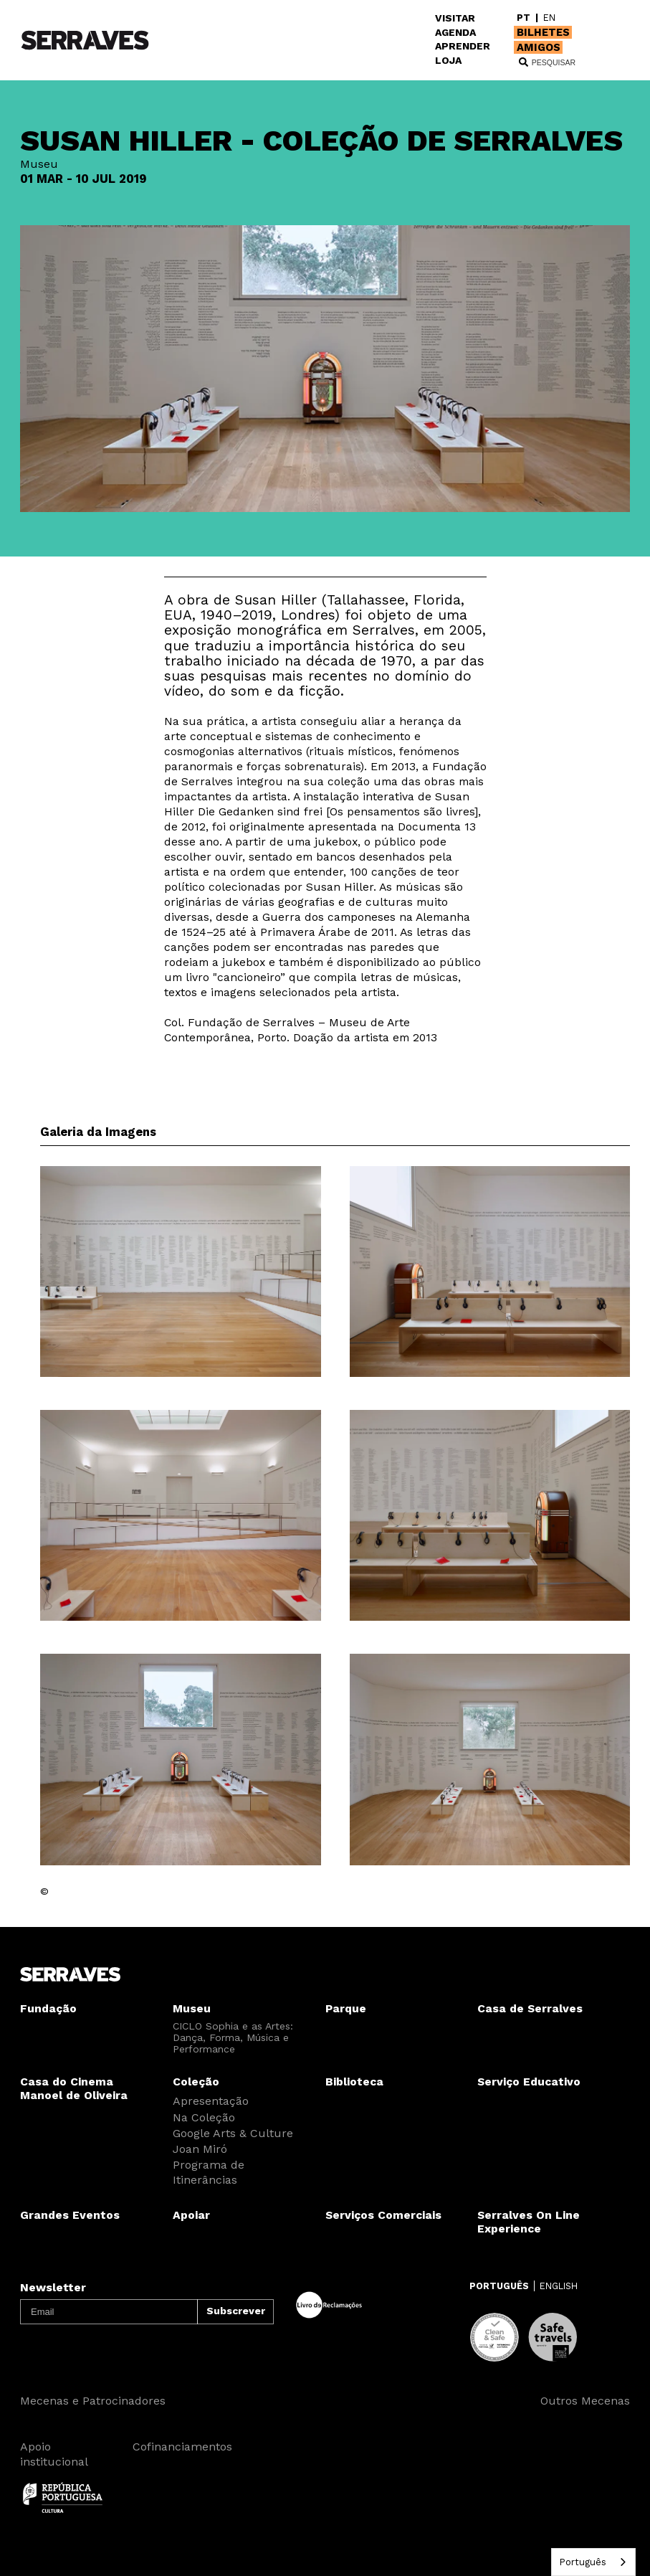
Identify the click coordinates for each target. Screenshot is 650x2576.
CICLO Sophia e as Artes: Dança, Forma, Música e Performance (233, 2037)
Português (582, 2562)
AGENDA (455, 32)
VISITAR (455, 18)
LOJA (448, 60)
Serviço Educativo (528, 2081)
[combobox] (593, 2562)
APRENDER (462, 46)
